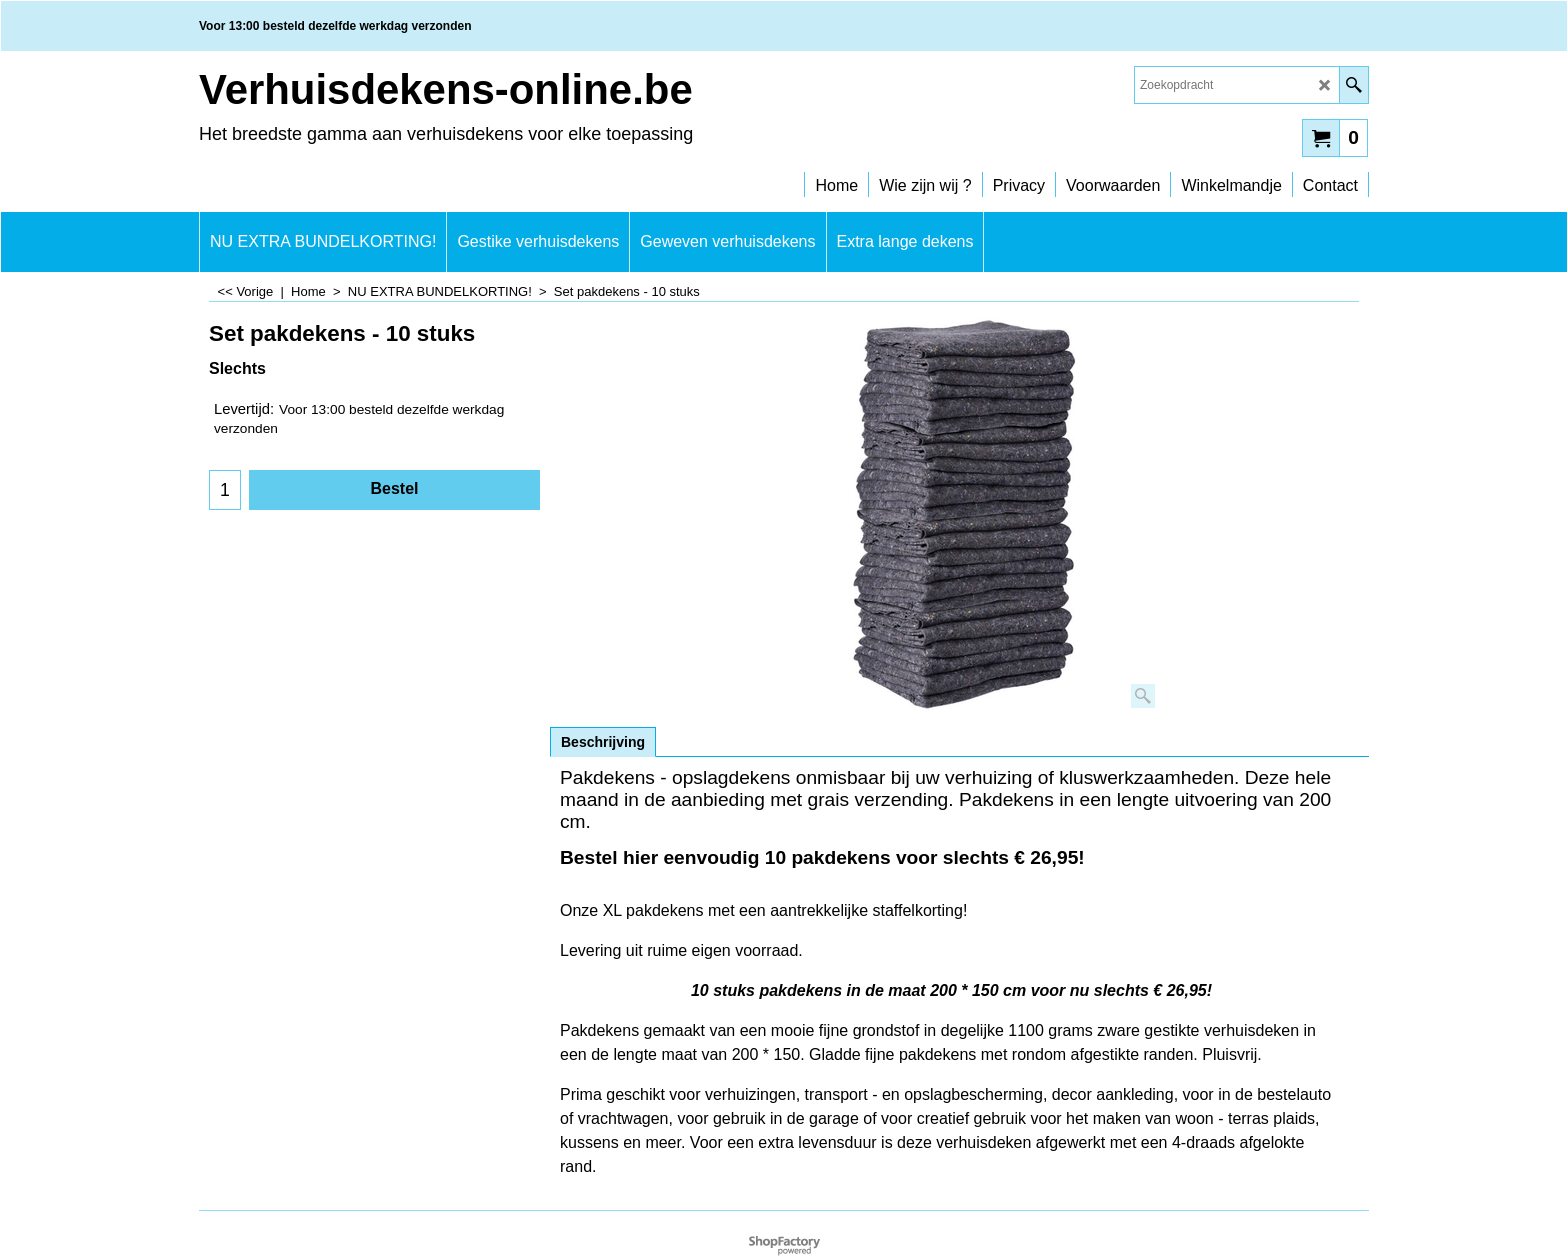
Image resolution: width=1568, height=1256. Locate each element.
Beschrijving (603, 742)
